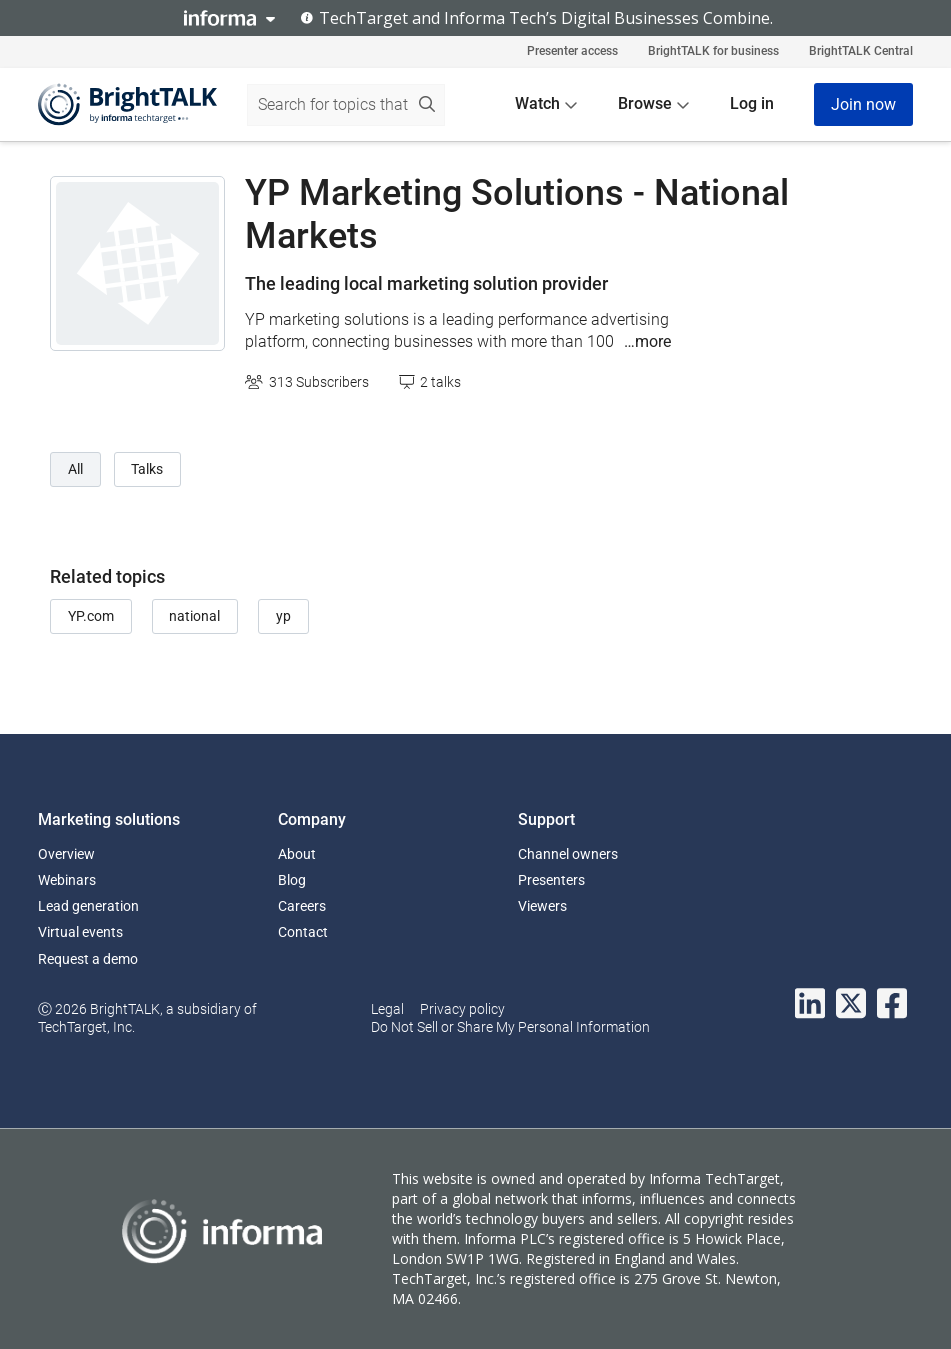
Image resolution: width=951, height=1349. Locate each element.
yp (283, 616)
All (75, 469)
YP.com (91, 616)
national (194, 616)
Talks (147, 469)
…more (647, 341)
